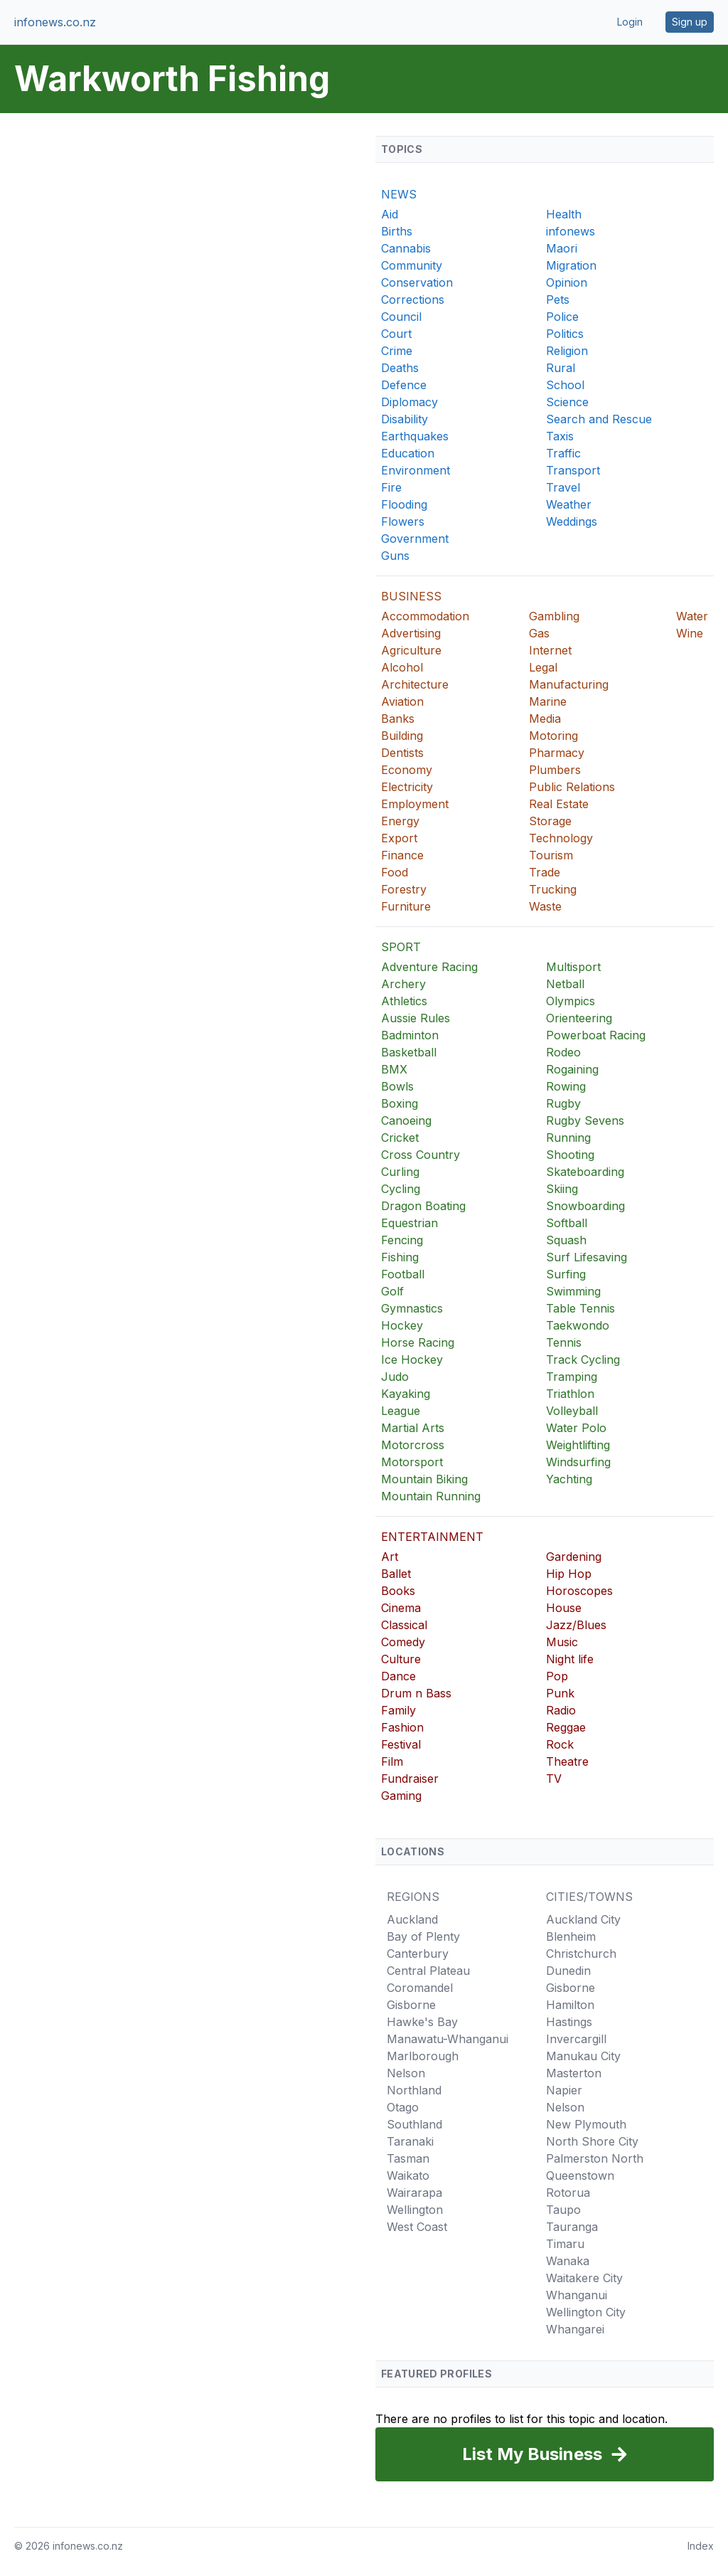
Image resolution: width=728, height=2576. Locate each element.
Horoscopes (579, 1591)
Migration (571, 265)
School (565, 385)
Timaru (565, 2244)
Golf (392, 1291)
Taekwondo (577, 1325)
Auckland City (583, 1919)
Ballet (396, 1574)
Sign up (689, 22)
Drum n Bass (416, 1693)
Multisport (573, 967)
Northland (414, 2090)
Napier (564, 2090)
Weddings (571, 521)
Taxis (560, 436)
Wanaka (567, 2261)
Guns (395, 555)
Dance (398, 1676)
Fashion (402, 1727)
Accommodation (425, 616)
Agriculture (411, 650)
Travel (563, 487)
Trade (544, 872)
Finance (402, 855)
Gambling (554, 616)
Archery (403, 984)
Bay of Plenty (423, 1936)
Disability (404, 419)
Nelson (406, 2073)
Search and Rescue (599, 419)
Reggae (566, 1727)
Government (415, 538)
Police (562, 316)
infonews (570, 231)
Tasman (408, 2158)
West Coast (417, 2227)
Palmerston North (594, 2158)
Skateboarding (585, 1172)
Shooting (570, 1154)
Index (700, 2546)
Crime (396, 351)
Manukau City (583, 2056)
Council (401, 316)
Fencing (402, 1240)
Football (402, 1274)
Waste (545, 906)
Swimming (573, 1291)
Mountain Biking (424, 1479)
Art (389, 1556)
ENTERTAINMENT (432, 1537)
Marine (548, 701)
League (400, 1411)
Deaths (400, 368)
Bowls (397, 1086)
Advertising (411, 633)
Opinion (566, 282)
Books (398, 1591)
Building (402, 735)
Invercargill (576, 2039)
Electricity (407, 787)
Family (398, 1710)
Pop (557, 1676)
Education (407, 453)
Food (394, 872)
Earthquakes (415, 436)
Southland (414, 2124)
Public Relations (572, 787)
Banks (397, 718)
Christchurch (581, 1953)
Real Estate (559, 804)
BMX (394, 1069)
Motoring (553, 735)
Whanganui (576, 2295)
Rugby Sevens (585, 1120)
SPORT (401, 947)
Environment (415, 470)
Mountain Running (431, 1496)
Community (411, 265)
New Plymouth (586, 2124)
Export (399, 838)
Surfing (566, 1274)
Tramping (571, 1376)
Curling (400, 1172)
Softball (566, 1223)
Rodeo (563, 1052)
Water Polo (576, 1428)
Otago (403, 2107)
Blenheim (571, 1936)
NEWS (399, 194)
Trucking (553, 889)
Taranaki (410, 2141)
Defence (404, 385)
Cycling (400, 1189)
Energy (400, 821)
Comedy (403, 1642)
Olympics (570, 1001)
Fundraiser (410, 1778)
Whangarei (575, 2329)
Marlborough (423, 2056)
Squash (566, 1240)
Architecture (415, 684)
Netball (565, 984)
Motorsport (412, 1462)
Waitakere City (584, 2278)
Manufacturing (569, 684)
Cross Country (420, 1154)
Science (567, 402)
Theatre (567, 1761)
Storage (550, 821)
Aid (389, 214)
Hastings (569, 2022)
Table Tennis (580, 1308)
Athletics (404, 1001)
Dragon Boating (423, 1206)
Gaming (401, 1795)
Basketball (409, 1052)
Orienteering (579, 1018)
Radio (561, 1710)
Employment (415, 804)
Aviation (402, 701)
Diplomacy (409, 402)
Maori (561, 248)
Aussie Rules (415, 1018)
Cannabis (406, 248)
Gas (539, 633)
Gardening (573, 1556)
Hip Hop (569, 1574)
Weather (569, 504)
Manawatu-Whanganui (447, 2039)
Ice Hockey (412, 1359)
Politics (565, 334)
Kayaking (405, 1394)
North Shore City (592, 2141)
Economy (406, 770)
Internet (550, 650)
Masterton (573, 2073)
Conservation (417, 282)
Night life (570, 1659)
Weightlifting (578, 1445)
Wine (689, 633)
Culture (401, 1659)
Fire (391, 487)
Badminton (410, 1035)
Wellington (415, 2210)
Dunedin (568, 1970)
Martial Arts (412, 1428)
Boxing (399, 1103)
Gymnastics (412, 1308)
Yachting (569, 1479)
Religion (567, 351)
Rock (560, 1744)
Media (545, 718)
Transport (573, 470)
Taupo (563, 2210)
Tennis (564, 1342)
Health (564, 214)
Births (396, 231)
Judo (395, 1376)
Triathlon (570, 1394)
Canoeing (406, 1120)
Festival (401, 1744)
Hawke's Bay (422, 2022)
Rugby (563, 1103)
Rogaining (572, 1069)
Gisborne (411, 2005)
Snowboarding (585, 1206)
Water (692, 616)
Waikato (408, 2175)
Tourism (551, 855)
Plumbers (555, 770)
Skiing (562, 1189)
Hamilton (570, 2005)
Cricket (400, 1137)
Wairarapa (414, 2192)
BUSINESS (411, 596)
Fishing (400, 1257)
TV (554, 1778)
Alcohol (402, 667)
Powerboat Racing (596, 1035)
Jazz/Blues (576, 1625)
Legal (543, 667)
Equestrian (409, 1223)
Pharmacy (556, 753)
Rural (560, 368)
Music (562, 1642)
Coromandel (420, 1988)
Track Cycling (583, 1359)
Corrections (412, 299)
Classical (404, 1625)
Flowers (402, 521)
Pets (557, 299)
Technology (561, 838)
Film (392, 1761)
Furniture (406, 906)
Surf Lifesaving (586, 1257)
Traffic (563, 453)
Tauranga (572, 2227)
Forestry (404, 889)
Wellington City (586, 2312)
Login (630, 22)
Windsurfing (578, 1462)
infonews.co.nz (55, 22)
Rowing (566, 1086)
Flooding (404, 504)
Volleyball (572, 1411)
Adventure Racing (429, 967)
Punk (560, 1693)
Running (568, 1137)
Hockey (402, 1325)
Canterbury (418, 1953)
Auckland (412, 1919)
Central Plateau (428, 1970)
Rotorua (568, 2192)
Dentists (402, 753)
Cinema (401, 1608)
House (564, 1608)
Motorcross (412, 1445)
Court (396, 334)
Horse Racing (417, 1342)
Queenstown (580, 2175)
